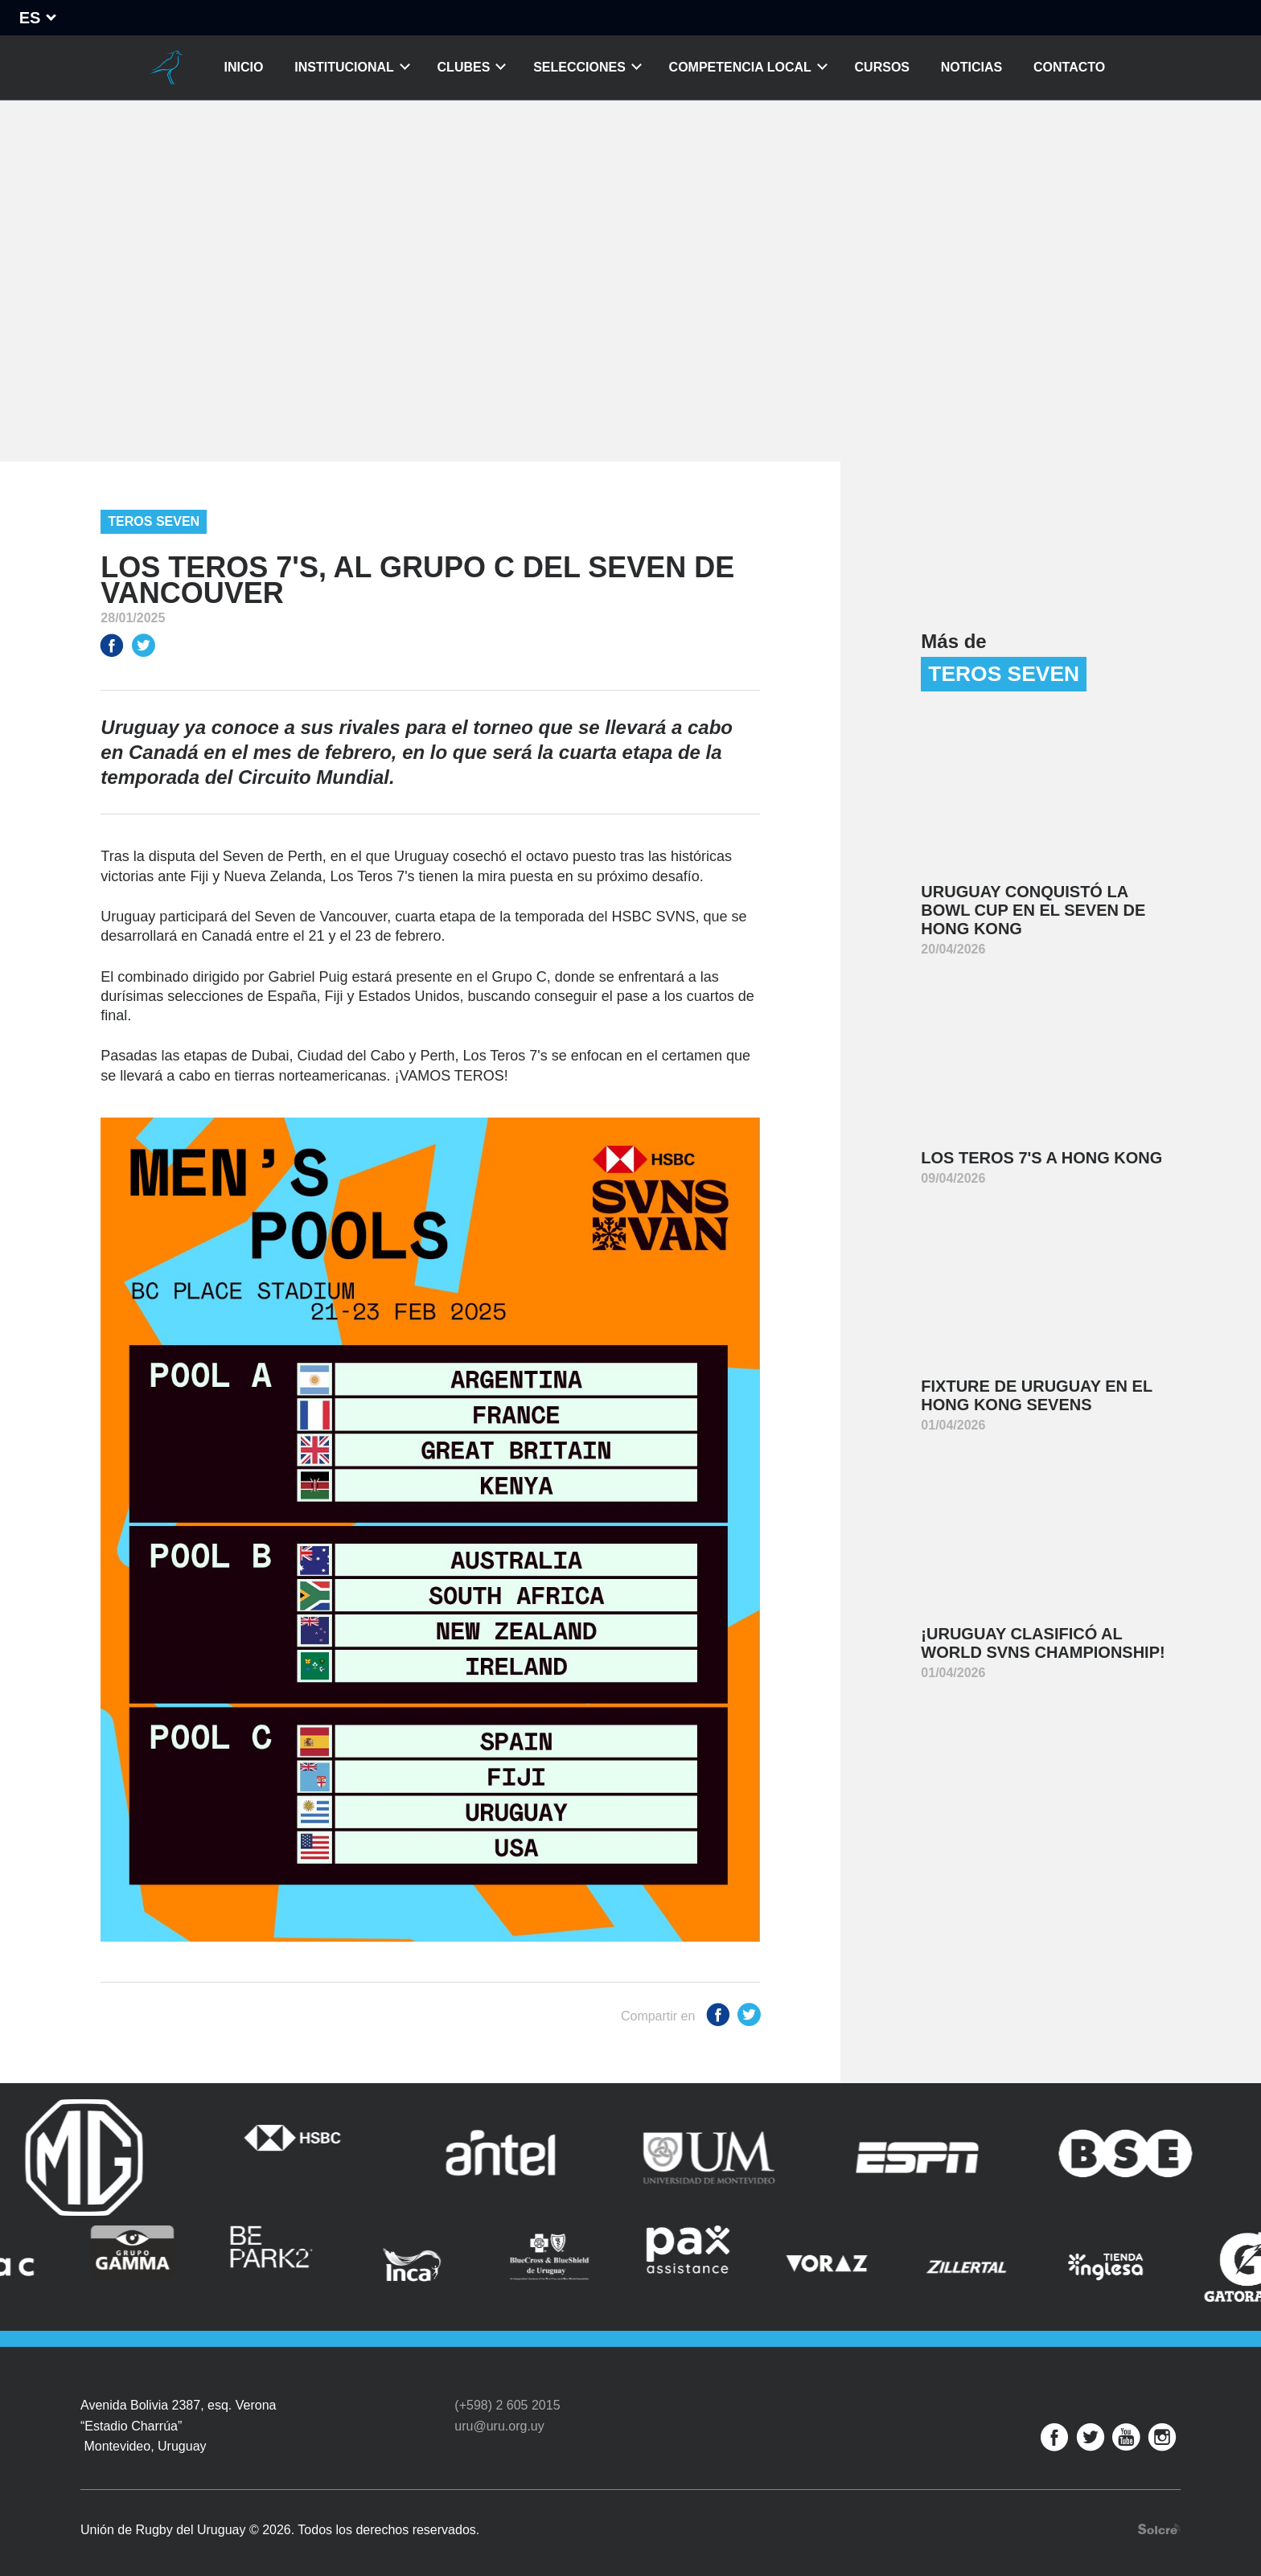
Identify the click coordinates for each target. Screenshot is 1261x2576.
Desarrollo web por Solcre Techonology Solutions (1159, 2518)
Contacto (1069, 67)
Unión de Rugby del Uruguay (166, 67)
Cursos (882, 67)
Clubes (464, 67)
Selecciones (579, 67)
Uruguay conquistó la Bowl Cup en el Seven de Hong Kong (1033, 910)
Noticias (971, 67)
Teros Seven (153, 521)
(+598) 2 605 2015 (507, 2395)
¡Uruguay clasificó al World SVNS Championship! (1042, 1643)
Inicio (244, 67)
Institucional (344, 67)
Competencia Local (740, 67)
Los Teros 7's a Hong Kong (1041, 1158)
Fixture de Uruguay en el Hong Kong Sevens (1036, 1395)
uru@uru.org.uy (499, 2415)
